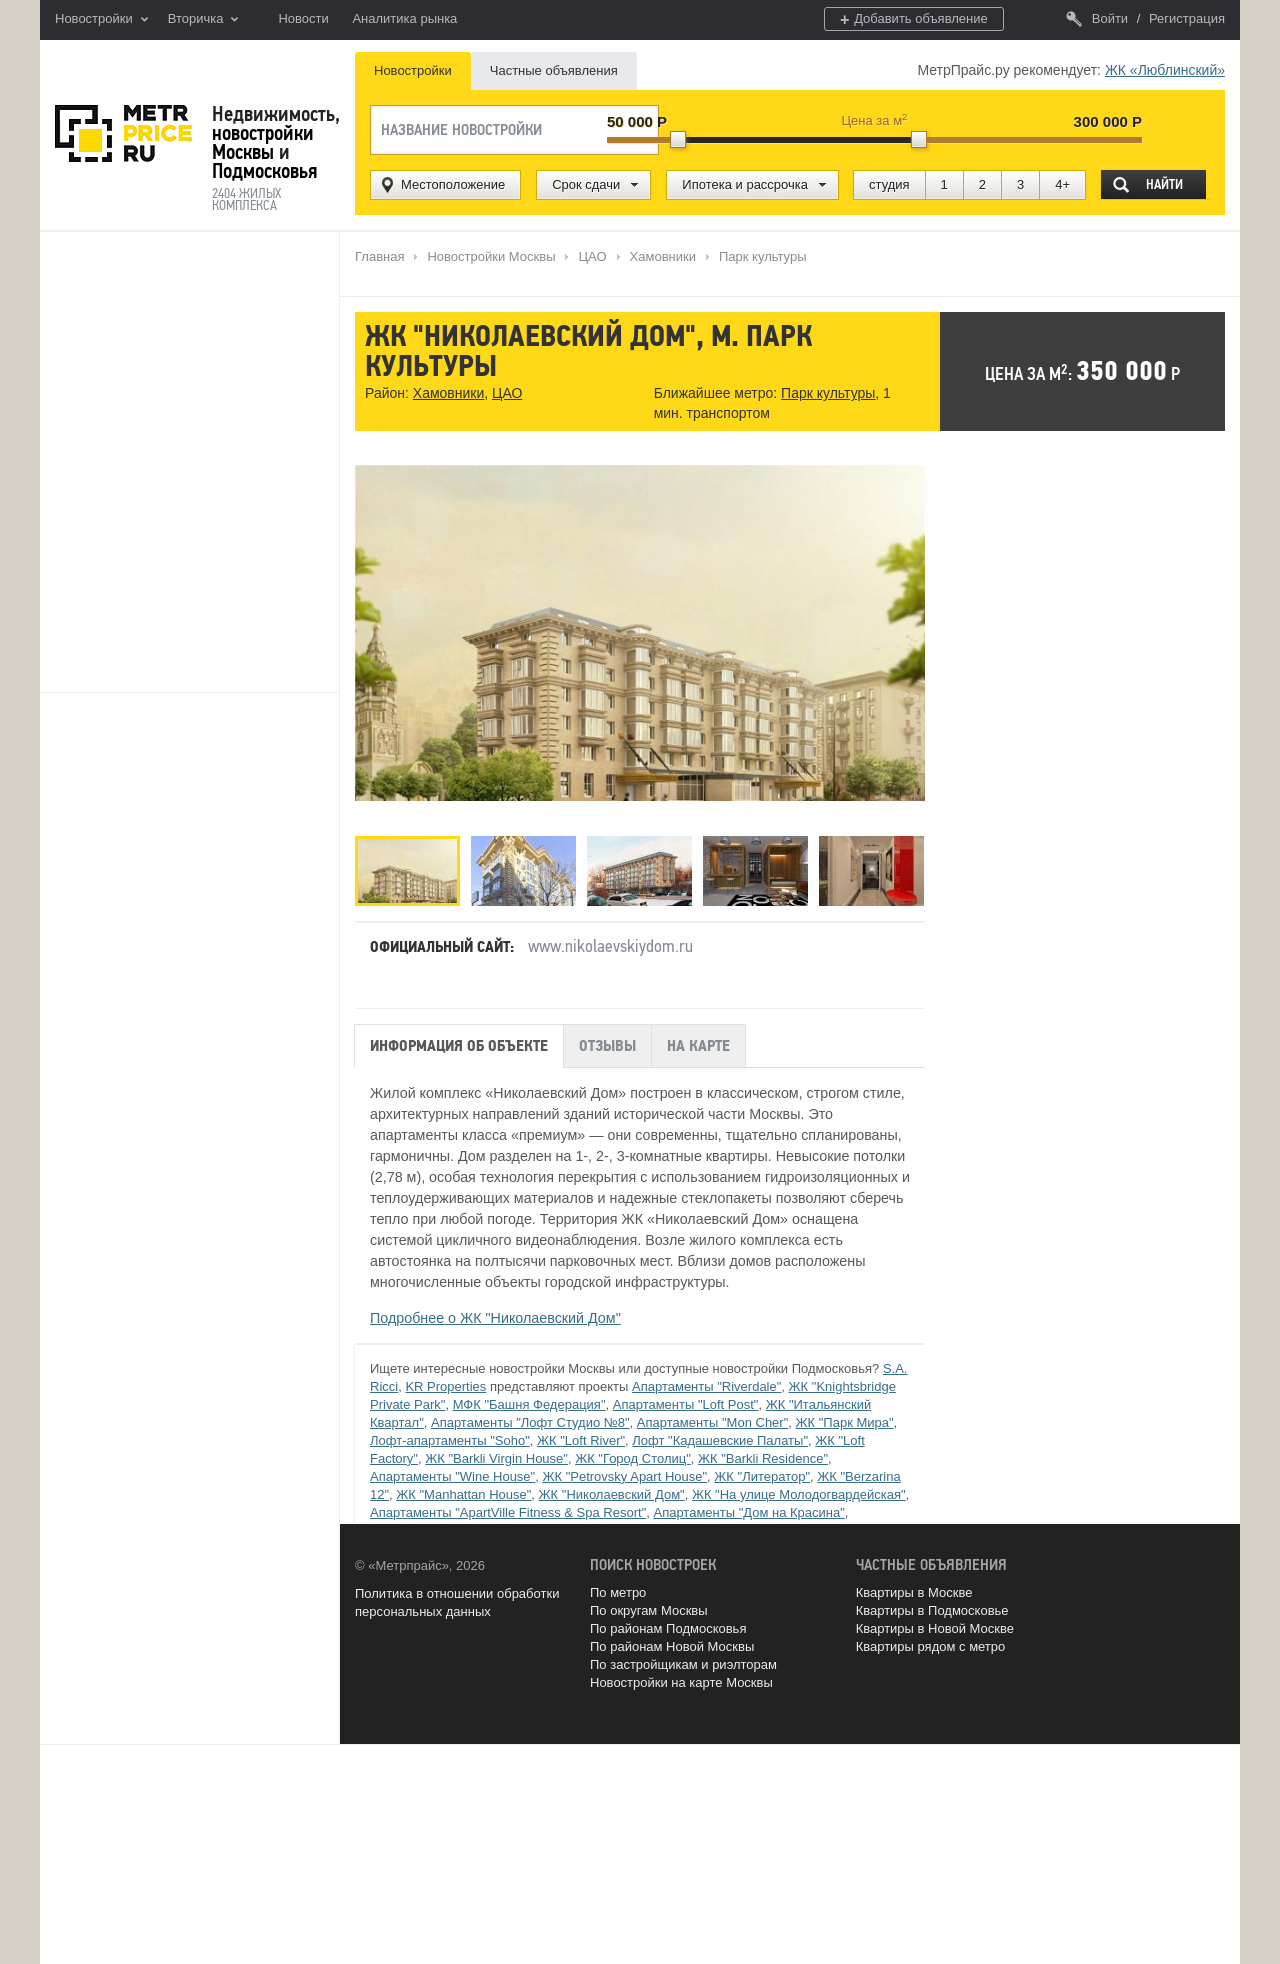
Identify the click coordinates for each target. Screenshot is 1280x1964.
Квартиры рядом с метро (931, 1646)
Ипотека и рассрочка (745, 184)
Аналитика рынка (404, 18)
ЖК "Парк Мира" (845, 1422)
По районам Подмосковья (668, 1628)
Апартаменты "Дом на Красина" (748, 1512)
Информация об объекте (459, 1045)
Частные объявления (554, 70)
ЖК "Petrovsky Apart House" (624, 1476)
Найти (1164, 184)
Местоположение (453, 184)
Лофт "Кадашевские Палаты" (720, 1440)
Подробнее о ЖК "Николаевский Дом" (495, 1318)
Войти (1097, 18)
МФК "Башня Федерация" (529, 1404)
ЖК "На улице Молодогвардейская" (799, 1494)
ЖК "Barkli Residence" (763, 1458)
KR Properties (445, 1386)
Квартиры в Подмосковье (932, 1610)
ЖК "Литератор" (762, 1476)
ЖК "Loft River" (581, 1440)
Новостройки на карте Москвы (681, 1682)
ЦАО (507, 394)
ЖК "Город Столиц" (633, 1458)
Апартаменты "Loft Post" (686, 1404)
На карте (698, 1045)
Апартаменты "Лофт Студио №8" (530, 1422)
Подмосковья (264, 171)
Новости (303, 18)
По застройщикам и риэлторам (683, 1664)
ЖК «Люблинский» (1165, 70)
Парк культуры (827, 394)
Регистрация (1187, 18)
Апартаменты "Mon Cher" (713, 1422)
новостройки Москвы (263, 142)
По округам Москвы (649, 1610)
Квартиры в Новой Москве (935, 1628)
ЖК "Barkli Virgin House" (496, 1458)
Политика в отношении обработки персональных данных (457, 1601)
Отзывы (607, 1045)
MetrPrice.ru (123, 133)
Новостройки (101, 20)
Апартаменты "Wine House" (452, 1476)
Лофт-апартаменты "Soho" (450, 1440)
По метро (618, 1592)
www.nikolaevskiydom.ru (610, 946)
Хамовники (448, 394)
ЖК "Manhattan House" (463, 1494)
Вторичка (203, 20)
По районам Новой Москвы (672, 1646)
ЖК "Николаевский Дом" (612, 1494)
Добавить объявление (914, 19)
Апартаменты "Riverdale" (706, 1386)
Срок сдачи (586, 184)
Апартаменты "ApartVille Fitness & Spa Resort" (508, 1512)
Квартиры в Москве (914, 1592)
